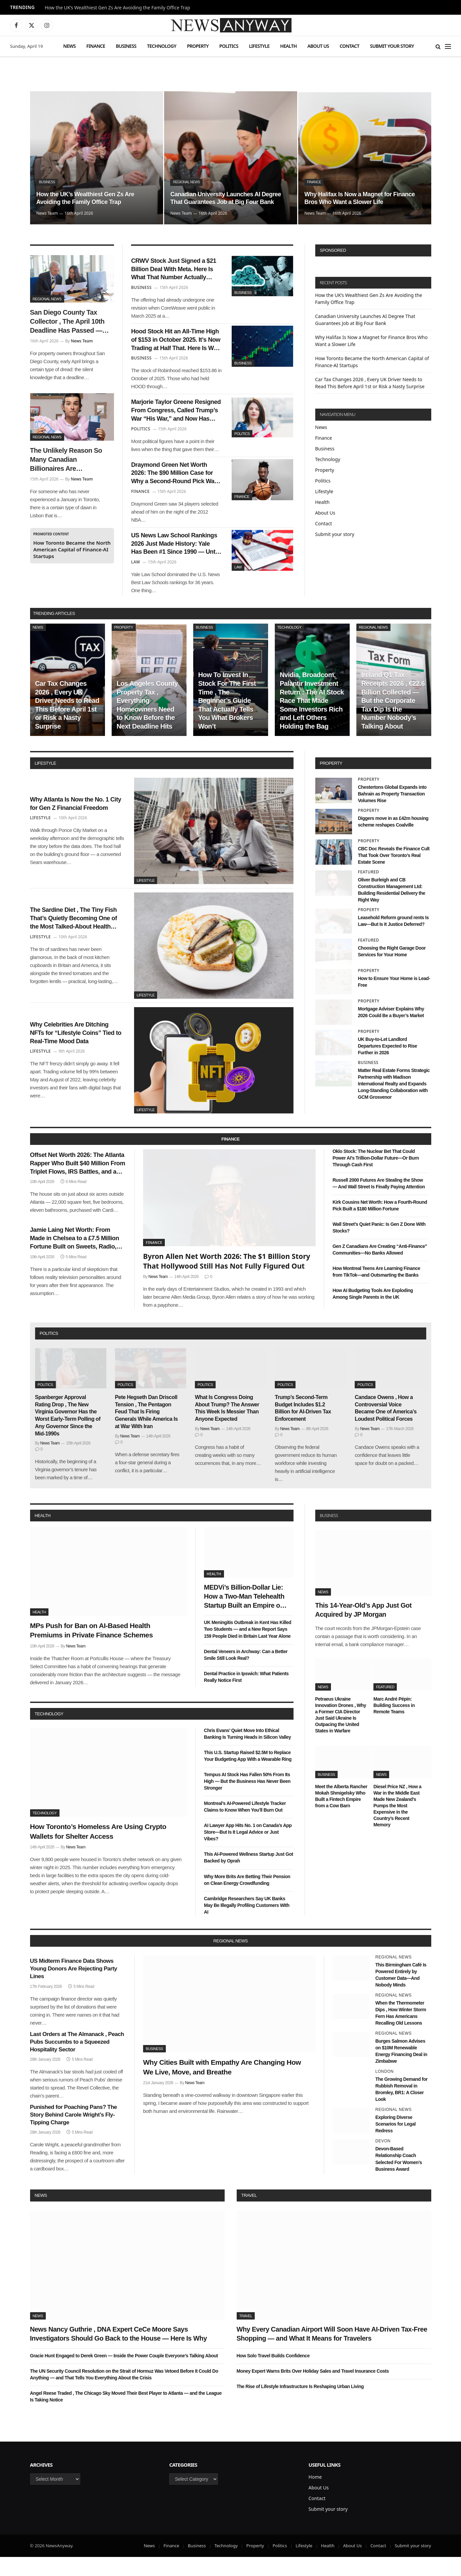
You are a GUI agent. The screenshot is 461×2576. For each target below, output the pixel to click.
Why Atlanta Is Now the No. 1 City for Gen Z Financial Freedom (76, 822)
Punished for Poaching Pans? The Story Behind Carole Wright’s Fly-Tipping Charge (73, 2134)
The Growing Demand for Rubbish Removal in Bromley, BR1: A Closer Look (401, 2108)
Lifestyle (259, 46)
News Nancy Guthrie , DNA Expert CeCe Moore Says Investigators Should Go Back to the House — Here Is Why (118, 2353)
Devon (383, 2160)
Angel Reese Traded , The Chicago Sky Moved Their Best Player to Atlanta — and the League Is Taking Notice (126, 2415)
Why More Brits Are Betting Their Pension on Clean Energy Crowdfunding (247, 1899)
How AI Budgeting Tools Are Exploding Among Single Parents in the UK (373, 1313)
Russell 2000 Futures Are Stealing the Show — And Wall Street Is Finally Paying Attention (379, 1202)
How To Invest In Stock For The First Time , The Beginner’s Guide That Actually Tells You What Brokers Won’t (227, 719)
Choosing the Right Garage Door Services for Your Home (392, 971)
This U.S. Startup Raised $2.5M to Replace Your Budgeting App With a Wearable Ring (248, 1775)
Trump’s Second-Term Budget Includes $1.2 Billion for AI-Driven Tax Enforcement (303, 1427)
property (331, 782)
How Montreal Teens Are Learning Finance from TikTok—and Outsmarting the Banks (376, 1291)
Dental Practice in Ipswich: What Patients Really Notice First (246, 1696)
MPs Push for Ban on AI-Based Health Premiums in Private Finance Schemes (91, 1649)
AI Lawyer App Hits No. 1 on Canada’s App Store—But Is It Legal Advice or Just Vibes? (248, 1851)
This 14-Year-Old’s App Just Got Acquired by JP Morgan (363, 1629)
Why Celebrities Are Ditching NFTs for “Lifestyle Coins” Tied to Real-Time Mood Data (76, 1052)
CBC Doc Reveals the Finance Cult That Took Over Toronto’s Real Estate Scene (394, 874)
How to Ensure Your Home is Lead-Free (394, 1001)
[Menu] (448, 46)
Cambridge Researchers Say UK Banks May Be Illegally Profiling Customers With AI (247, 1924)
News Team (47, 213)
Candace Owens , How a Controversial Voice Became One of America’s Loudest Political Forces (386, 1427)
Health (288, 46)
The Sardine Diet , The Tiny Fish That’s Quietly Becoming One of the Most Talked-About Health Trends (77, 938)
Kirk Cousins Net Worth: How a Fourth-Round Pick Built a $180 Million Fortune (380, 1225)
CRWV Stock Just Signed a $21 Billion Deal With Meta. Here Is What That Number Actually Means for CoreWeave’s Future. (174, 271)
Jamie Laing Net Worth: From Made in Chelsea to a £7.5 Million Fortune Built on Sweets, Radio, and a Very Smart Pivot (76, 1264)
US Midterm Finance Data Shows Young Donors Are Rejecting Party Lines (73, 1988)
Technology (161, 46)
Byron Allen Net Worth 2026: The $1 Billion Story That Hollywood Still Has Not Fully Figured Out (226, 1280)
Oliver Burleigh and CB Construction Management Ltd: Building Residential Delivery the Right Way (391, 909)
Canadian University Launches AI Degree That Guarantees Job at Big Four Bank (223, 193)
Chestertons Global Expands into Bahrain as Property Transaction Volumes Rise (392, 812)
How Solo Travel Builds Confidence (273, 2374)
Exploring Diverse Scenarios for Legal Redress (395, 2143)
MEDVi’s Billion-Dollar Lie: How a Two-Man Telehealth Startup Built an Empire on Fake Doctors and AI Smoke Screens (246, 1616)
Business (126, 46)
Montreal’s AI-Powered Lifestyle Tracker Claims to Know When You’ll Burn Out (245, 1826)
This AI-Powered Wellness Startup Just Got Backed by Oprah (248, 1877)
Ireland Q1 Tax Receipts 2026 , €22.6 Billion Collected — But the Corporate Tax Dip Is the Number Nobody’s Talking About (393, 719)
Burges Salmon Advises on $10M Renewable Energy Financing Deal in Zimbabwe (401, 2070)
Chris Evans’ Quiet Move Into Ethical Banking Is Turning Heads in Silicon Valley (247, 1753)
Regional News (187, 172)
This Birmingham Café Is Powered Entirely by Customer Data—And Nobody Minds (401, 1994)
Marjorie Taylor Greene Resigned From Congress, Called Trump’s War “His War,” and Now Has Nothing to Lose (175, 420)
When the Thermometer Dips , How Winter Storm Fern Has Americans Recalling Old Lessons (400, 2032)
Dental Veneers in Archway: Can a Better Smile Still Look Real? (245, 1674)
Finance (95, 46)
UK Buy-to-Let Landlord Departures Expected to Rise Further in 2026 (387, 1065)
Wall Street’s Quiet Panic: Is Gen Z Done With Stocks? (379, 1247)
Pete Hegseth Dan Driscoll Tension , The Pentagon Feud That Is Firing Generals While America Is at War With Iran (146, 1430)
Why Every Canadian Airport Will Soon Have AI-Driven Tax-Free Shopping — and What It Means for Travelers (332, 2353)
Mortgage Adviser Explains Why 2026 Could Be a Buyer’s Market (391, 1032)
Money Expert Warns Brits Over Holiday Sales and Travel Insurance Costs (313, 2390)
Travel (249, 2214)
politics (49, 1352)
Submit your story (392, 46)
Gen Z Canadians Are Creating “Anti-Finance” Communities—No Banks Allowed (380, 1269)
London (384, 2090)
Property (198, 46)
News (69, 46)
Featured (368, 891)
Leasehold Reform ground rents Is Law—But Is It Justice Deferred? (393, 940)
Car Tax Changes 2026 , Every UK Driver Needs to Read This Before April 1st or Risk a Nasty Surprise (67, 724)
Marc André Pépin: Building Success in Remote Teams (394, 1724)
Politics (228, 46)
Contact (349, 46)
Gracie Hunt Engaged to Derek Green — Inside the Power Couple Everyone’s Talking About (124, 2374)
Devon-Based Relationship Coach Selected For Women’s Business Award (398, 2178)
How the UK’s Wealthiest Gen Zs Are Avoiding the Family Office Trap (117, 8)
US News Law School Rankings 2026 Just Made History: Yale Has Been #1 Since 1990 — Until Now (172, 561)
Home (315, 2496)
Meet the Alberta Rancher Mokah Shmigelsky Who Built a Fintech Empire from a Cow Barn (341, 1815)
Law (238, 582)
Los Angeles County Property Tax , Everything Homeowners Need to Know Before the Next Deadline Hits (147, 724)
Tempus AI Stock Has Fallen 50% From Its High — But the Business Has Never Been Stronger (247, 1800)
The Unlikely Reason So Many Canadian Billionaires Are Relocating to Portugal (66, 460)
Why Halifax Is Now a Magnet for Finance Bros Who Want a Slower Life (361, 197)
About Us (318, 46)
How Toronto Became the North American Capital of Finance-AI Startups (72, 549)
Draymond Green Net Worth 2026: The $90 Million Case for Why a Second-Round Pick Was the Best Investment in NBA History (175, 487)
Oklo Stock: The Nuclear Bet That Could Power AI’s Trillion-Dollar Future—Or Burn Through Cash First (376, 1177)
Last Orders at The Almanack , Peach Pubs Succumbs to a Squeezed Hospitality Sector (77, 2061)
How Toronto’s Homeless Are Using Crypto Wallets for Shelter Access (98, 1850)
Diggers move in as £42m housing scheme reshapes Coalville (393, 841)
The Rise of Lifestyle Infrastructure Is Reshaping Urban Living (300, 2405)
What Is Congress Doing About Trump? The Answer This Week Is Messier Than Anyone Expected (227, 1427)
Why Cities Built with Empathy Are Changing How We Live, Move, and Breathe (222, 2086)
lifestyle (45, 782)
